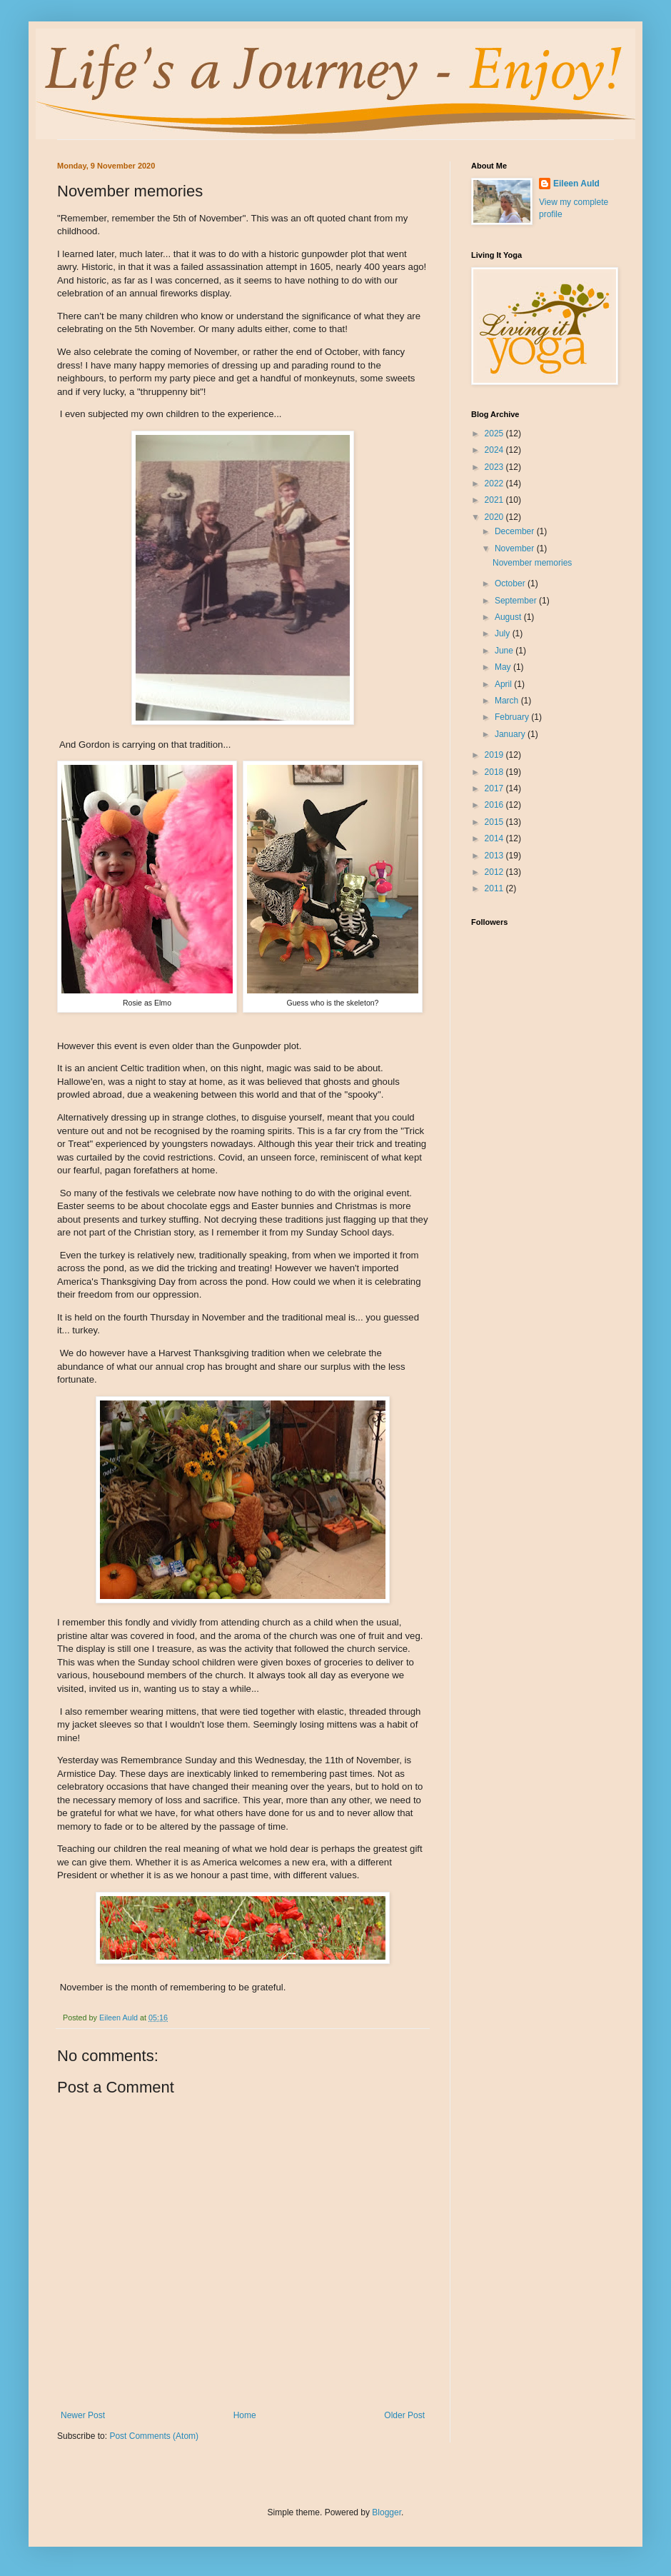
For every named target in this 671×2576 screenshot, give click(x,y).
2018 (495, 772)
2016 (495, 805)
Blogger (386, 2512)
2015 (495, 822)
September (517, 601)
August (509, 617)
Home (244, 2415)
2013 (495, 856)
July (504, 633)
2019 (495, 755)
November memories (532, 563)
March (508, 701)
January (511, 734)
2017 (495, 788)
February (513, 717)
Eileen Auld (576, 184)
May (504, 667)
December (516, 531)
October (511, 583)
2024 (495, 450)
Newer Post (83, 2415)
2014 (495, 838)
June (505, 651)
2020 (495, 517)
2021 (495, 500)
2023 (495, 467)
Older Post (404, 2415)
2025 (495, 433)
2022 (495, 483)
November (516, 548)
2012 (495, 872)
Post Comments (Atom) (153, 2436)
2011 (495, 888)
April (504, 684)
